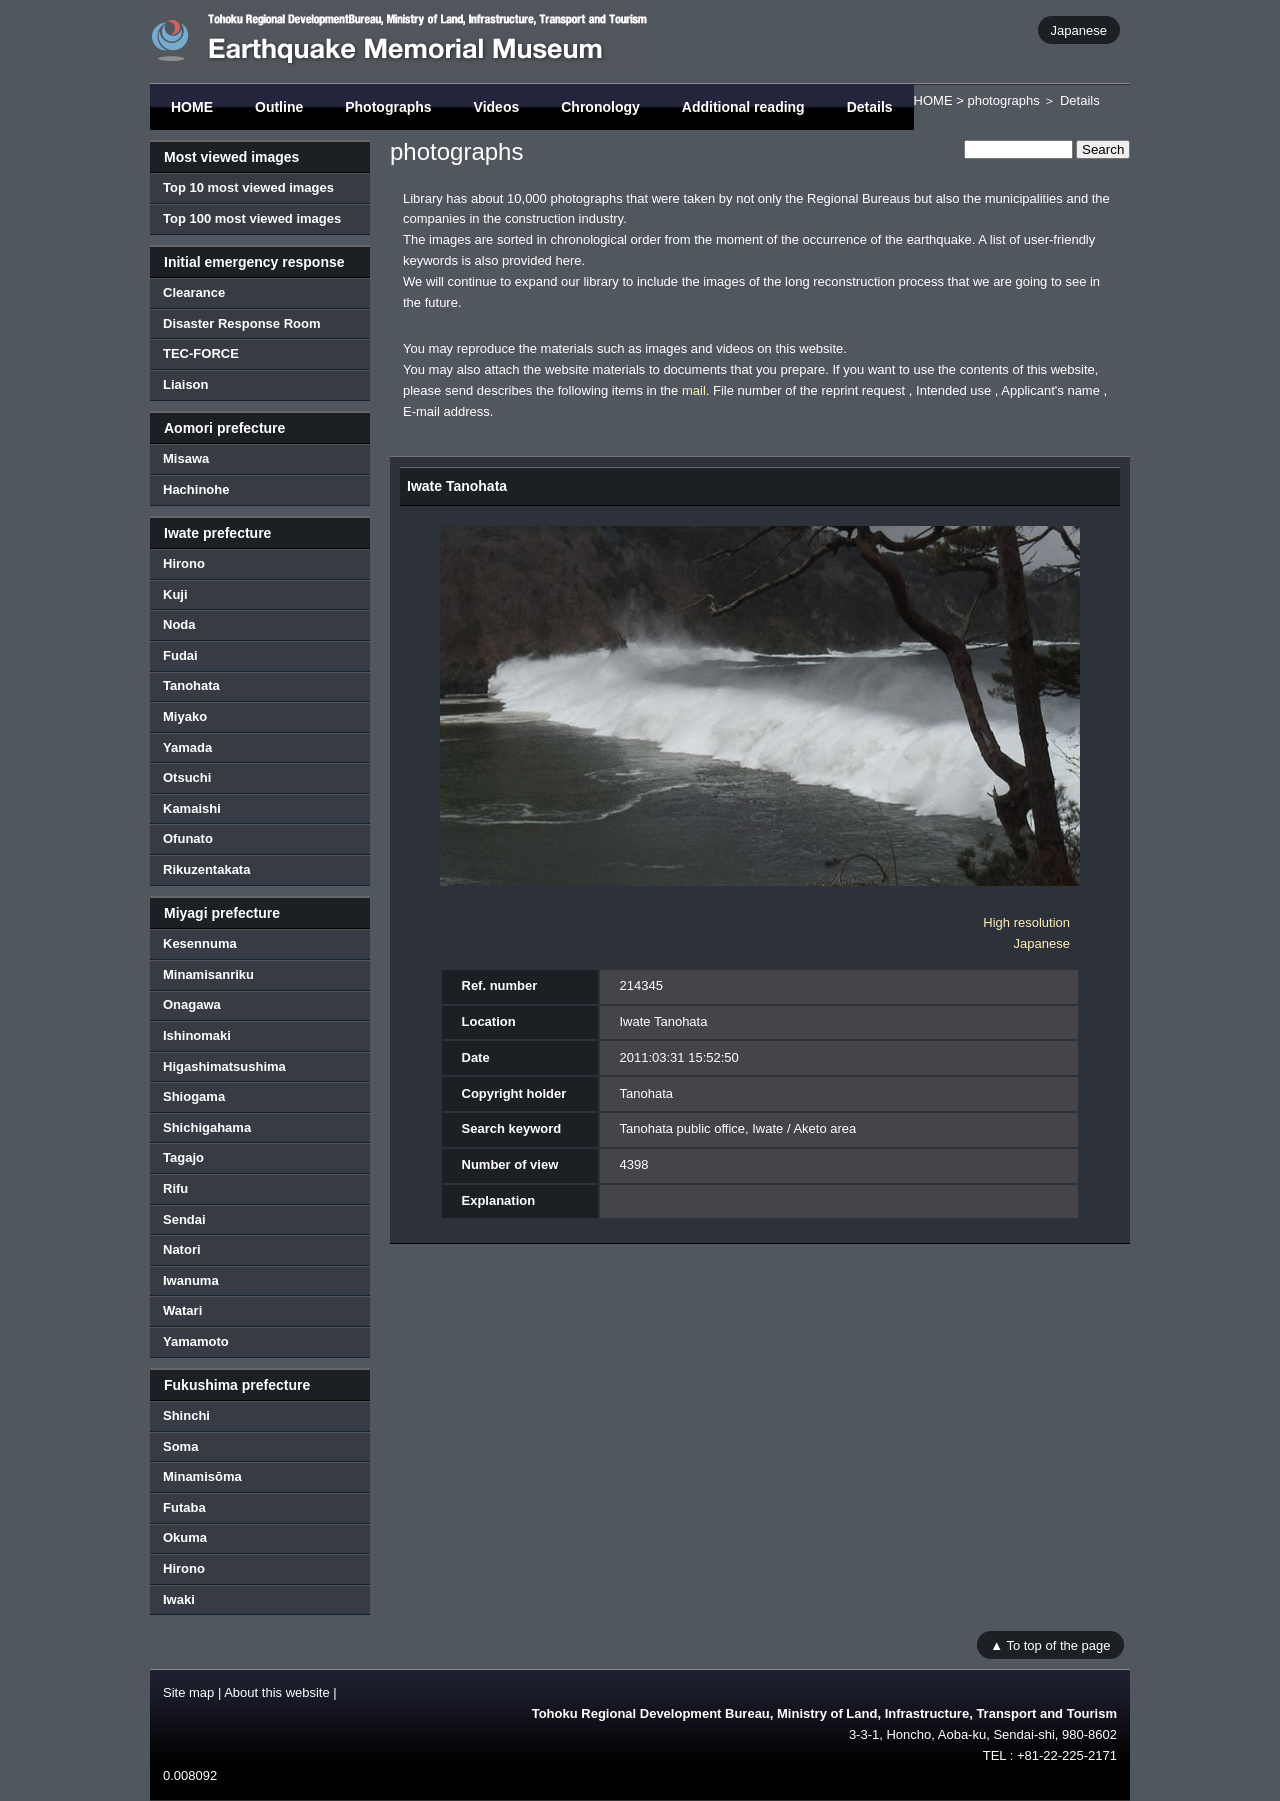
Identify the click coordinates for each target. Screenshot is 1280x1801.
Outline (279, 107)
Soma (180, 1446)
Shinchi (186, 1415)
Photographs (388, 107)
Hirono (184, 563)
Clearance (194, 292)
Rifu (175, 1188)
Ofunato (188, 838)
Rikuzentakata (206, 869)
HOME (192, 107)
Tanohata (191, 685)
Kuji (175, 594)
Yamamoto (196, 1341)
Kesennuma (200, 943)
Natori (182, 1249)
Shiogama (194, 1096)
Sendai (184, 1219)
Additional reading (743, 107)
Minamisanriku (208, 974)
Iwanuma (191, 1280)
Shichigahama (207, 1127)
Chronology (600, 107)
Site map (188, 1692)
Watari (182, 1310)
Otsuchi (187, 777)
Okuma (185, 1537)
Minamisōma (202, 1476)
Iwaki (179, 1599)
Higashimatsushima (224, 1066)
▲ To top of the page (1050, 1644)
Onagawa (192, 1004)
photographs (1003, 100)
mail (694, 390)
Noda (179, 624)
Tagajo (183, 1157)
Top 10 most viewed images (248, 187)
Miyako (185, 716)
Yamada (187, 747)
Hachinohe (196, 489)
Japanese (1079, 29)
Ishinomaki (197, 1035)
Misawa (186, 458)
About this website (277, 1692)
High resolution (1026, 922)
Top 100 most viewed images (252, 218)
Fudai (180, 655)
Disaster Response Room (242, 323)
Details (870, 107)
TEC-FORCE (201, 353)
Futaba (184, 1507)
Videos (497, 107)
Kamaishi (192, 808)
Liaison (186, 384)
